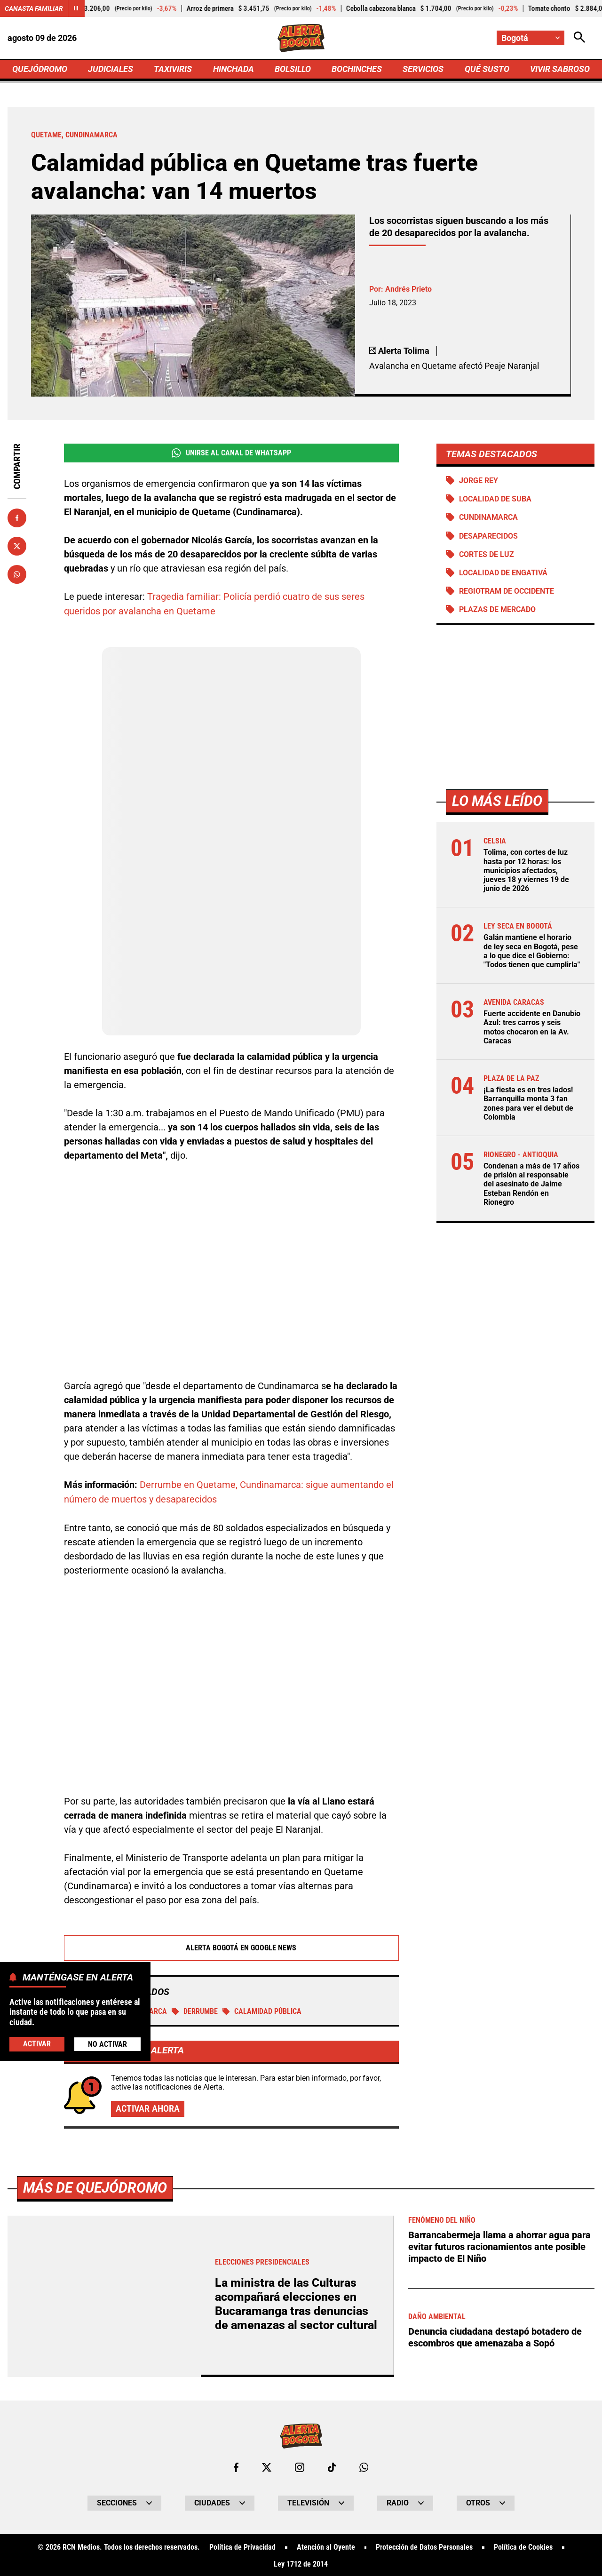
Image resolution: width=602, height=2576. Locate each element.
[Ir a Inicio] (301, 38)
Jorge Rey (478, 480)
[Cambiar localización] (530, 38)
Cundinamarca (488, 517)
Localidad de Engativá (503, 572)
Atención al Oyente (326, 2546)
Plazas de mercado (497, 609)
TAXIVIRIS (173, 69)
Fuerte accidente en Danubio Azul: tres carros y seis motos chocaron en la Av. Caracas (531, 1028)
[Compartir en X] (17, 546)
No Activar (107, 2044)
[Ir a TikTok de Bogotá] (332, 2466)
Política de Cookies (523, 2546)
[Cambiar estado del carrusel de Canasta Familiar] (76, 8)
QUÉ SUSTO (487, 69)
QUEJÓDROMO (39, 69)
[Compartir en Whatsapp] (17, 574)
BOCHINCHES (357, 69)
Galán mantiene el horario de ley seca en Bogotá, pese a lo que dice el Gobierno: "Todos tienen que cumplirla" (531, 951)
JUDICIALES (110, 69)
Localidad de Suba (495, 499)
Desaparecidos (488, 536)
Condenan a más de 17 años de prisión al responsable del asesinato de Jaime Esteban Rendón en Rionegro (531, 1184)
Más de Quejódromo (95, 2186)
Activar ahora (148, 2107)
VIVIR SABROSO (560, 69)
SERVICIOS (423, 69)
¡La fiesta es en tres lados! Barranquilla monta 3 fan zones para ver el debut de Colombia (528, 1104)
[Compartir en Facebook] (17, 518)
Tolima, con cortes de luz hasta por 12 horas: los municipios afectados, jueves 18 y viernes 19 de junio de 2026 (526, 870)
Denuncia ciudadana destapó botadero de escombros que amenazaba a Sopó (495, 2334)
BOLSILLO (293, 69)
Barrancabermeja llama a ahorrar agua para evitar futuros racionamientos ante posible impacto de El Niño (499, 2245)
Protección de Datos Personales (424, 2546)
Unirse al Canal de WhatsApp (231, 453)
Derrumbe (195, 2009)
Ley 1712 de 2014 (301, 2563)
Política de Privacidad (242, 2546)
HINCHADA (233, 69)
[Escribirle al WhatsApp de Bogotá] (363, 2466)
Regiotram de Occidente (506, 591)
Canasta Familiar (34, 8)
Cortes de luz (486, 554)
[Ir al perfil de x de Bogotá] (266, 2466)
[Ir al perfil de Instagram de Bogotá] (299, 2466)
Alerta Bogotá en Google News (231, 1946)
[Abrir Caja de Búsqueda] (579, 38)
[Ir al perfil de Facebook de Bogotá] (236, 2466)
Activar (37, 2043)
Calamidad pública (261, 2009)
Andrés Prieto (408, 289)
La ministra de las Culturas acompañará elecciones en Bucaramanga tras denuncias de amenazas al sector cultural (296, 2302)
